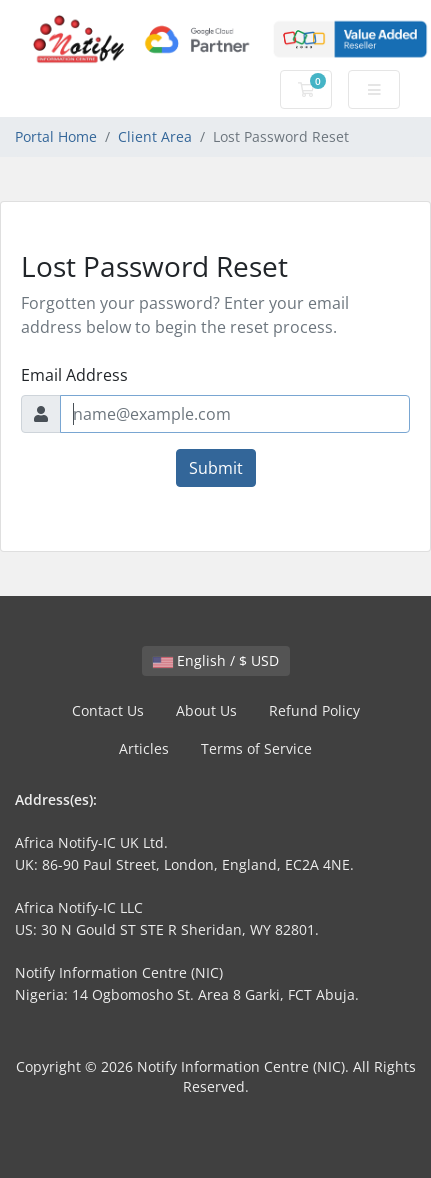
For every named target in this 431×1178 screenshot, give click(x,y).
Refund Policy (314, 710)
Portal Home (56, 136)
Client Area (155, 136)
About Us (206, 710)
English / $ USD (216, 660)
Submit (216, 468)
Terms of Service (256, 748)
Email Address (74, 375)
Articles (144, 748)
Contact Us (108, 710)
